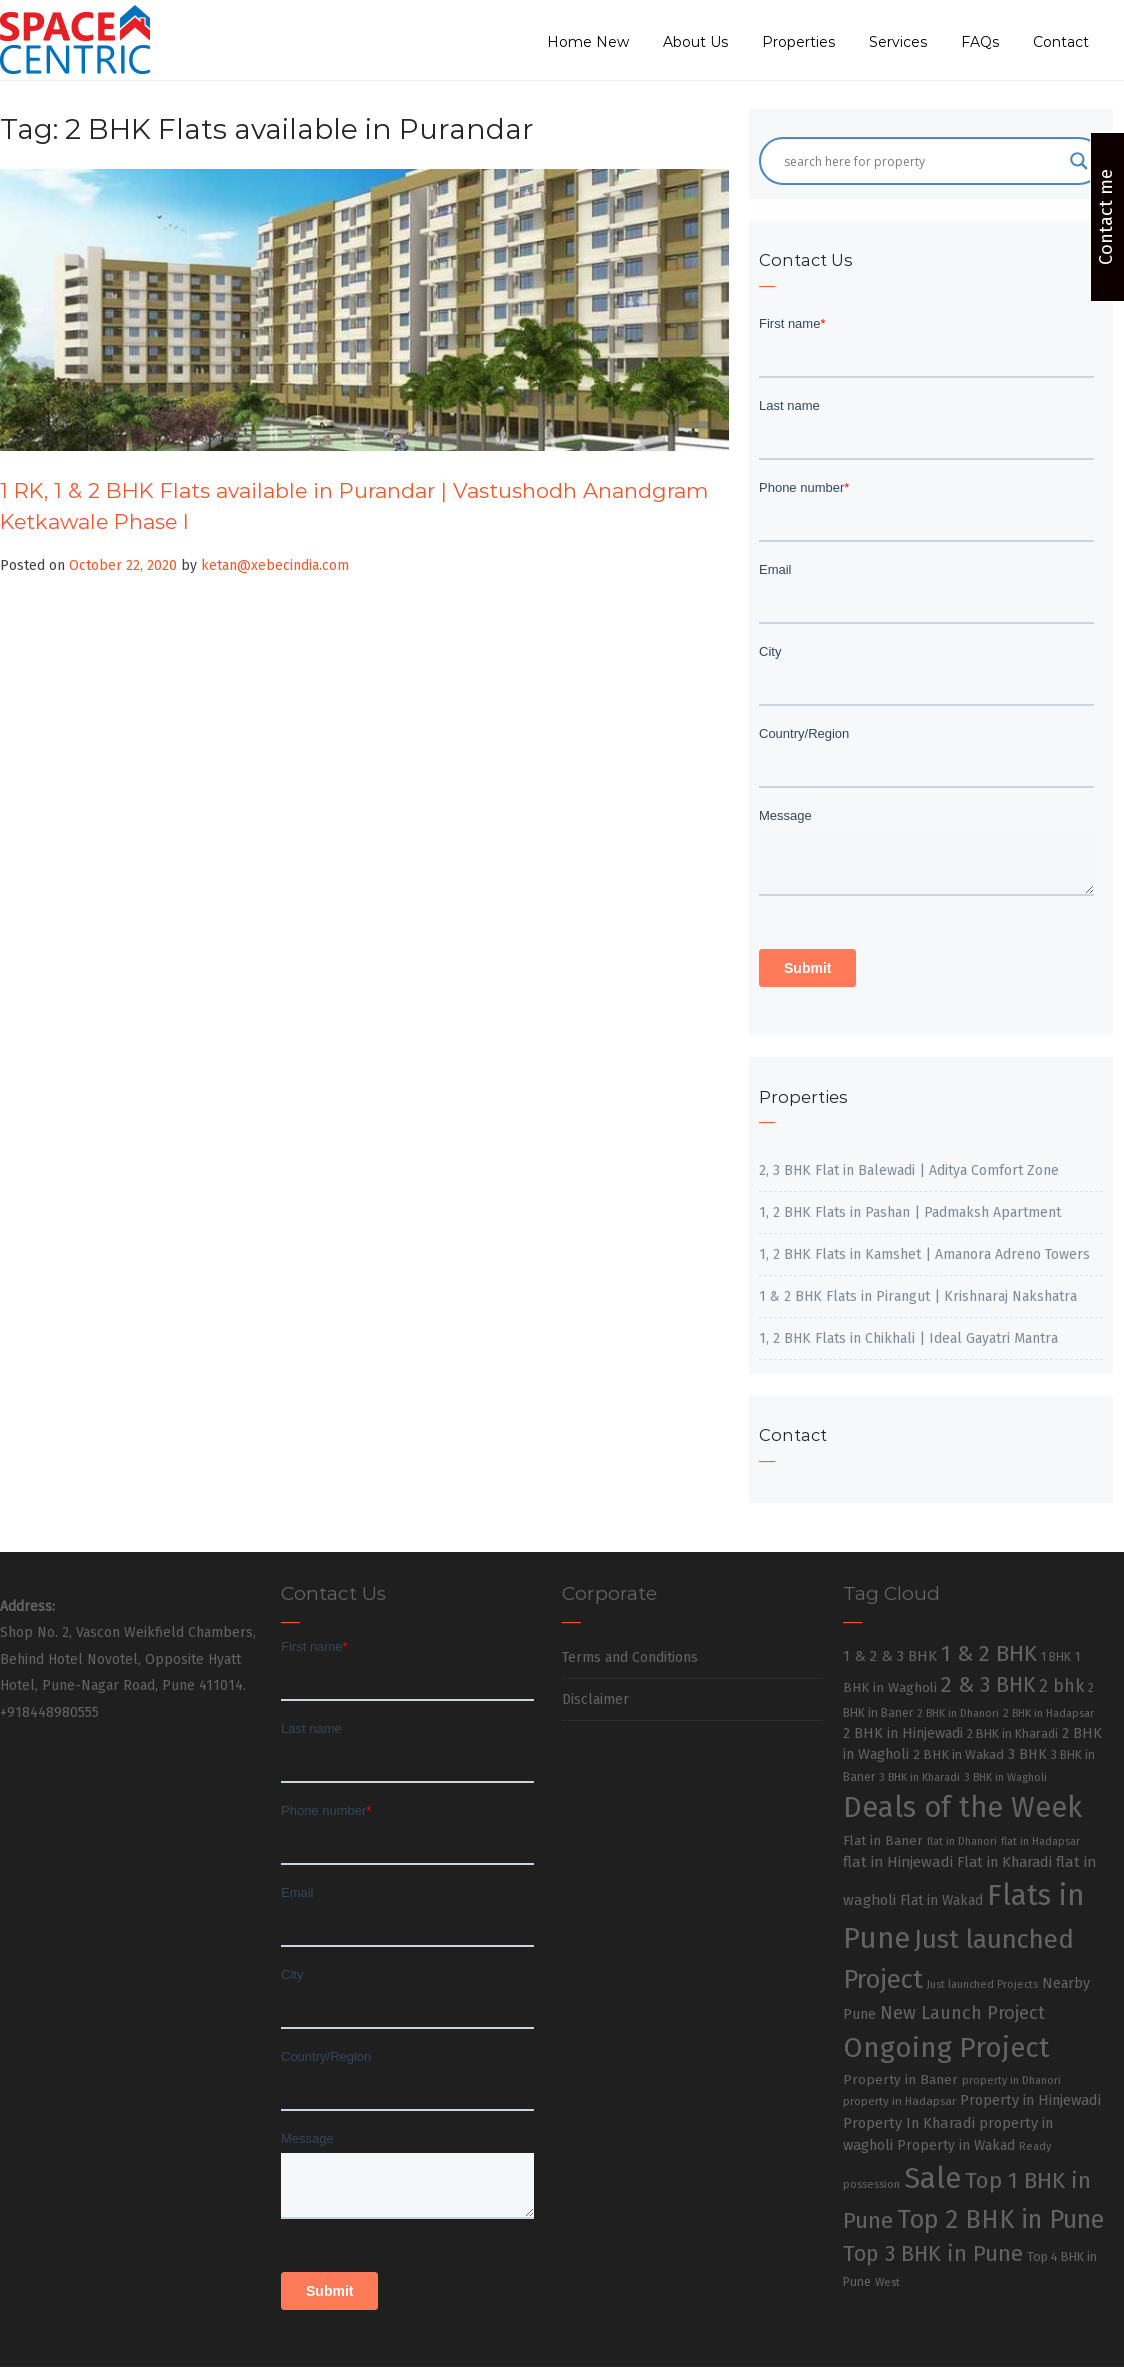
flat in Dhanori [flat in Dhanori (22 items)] (962, 1841)
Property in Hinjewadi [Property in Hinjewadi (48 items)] (1030, 2100)
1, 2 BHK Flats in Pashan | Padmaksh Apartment (910, 1212)
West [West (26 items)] (887, 2282)
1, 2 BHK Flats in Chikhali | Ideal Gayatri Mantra (908, 1338)
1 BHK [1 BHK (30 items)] (1056, 1657)
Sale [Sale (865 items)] (932, 2178)
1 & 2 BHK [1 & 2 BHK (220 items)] (989, 1653)
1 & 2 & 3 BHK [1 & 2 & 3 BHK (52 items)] (890, 1656)
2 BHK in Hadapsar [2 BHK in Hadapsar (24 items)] (1048, 1713)
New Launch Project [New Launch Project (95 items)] (962, 2013)
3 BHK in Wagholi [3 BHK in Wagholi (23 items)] (1005, 1777)
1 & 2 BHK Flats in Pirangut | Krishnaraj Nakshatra (918, 1296)
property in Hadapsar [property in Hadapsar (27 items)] (899, 2101)
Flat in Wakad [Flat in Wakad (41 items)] (941, 1900)
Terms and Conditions (630, 1657)
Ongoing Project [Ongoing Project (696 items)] (946, 2047)
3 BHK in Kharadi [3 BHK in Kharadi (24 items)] (919, 1777)
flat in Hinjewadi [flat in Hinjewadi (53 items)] (898, 1862)
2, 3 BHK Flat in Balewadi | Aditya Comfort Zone (909, 1170)
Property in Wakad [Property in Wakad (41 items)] (956, 2145)
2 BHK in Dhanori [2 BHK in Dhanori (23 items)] (958, 1713)
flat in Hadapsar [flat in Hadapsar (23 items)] (1040, 1841)
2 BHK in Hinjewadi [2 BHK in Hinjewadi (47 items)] (903, 1733)
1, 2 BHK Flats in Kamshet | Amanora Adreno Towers (924, 1254)
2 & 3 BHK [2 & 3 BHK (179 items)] (988, 1685)
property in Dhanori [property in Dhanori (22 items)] (1011, 2080)
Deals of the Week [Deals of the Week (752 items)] (962, 1807)
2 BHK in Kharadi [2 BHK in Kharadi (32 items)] (1012, 1733)
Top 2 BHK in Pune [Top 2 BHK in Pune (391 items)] (1000, 2219)
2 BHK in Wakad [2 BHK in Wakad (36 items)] (958, 1754)
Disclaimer (595, 1699)
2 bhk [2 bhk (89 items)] (1061, 1686)
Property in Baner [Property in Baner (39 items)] (900, 2079)
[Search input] (921, 161)
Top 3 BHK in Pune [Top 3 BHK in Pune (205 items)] (933, 2254)
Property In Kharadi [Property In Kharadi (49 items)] (909, 2123)
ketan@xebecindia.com (275, 565)
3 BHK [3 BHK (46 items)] (1027, 1754)
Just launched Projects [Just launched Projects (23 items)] (982, 1984)
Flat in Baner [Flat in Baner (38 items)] (883, 1840)
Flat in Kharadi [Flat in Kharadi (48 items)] (1004, 1862)
